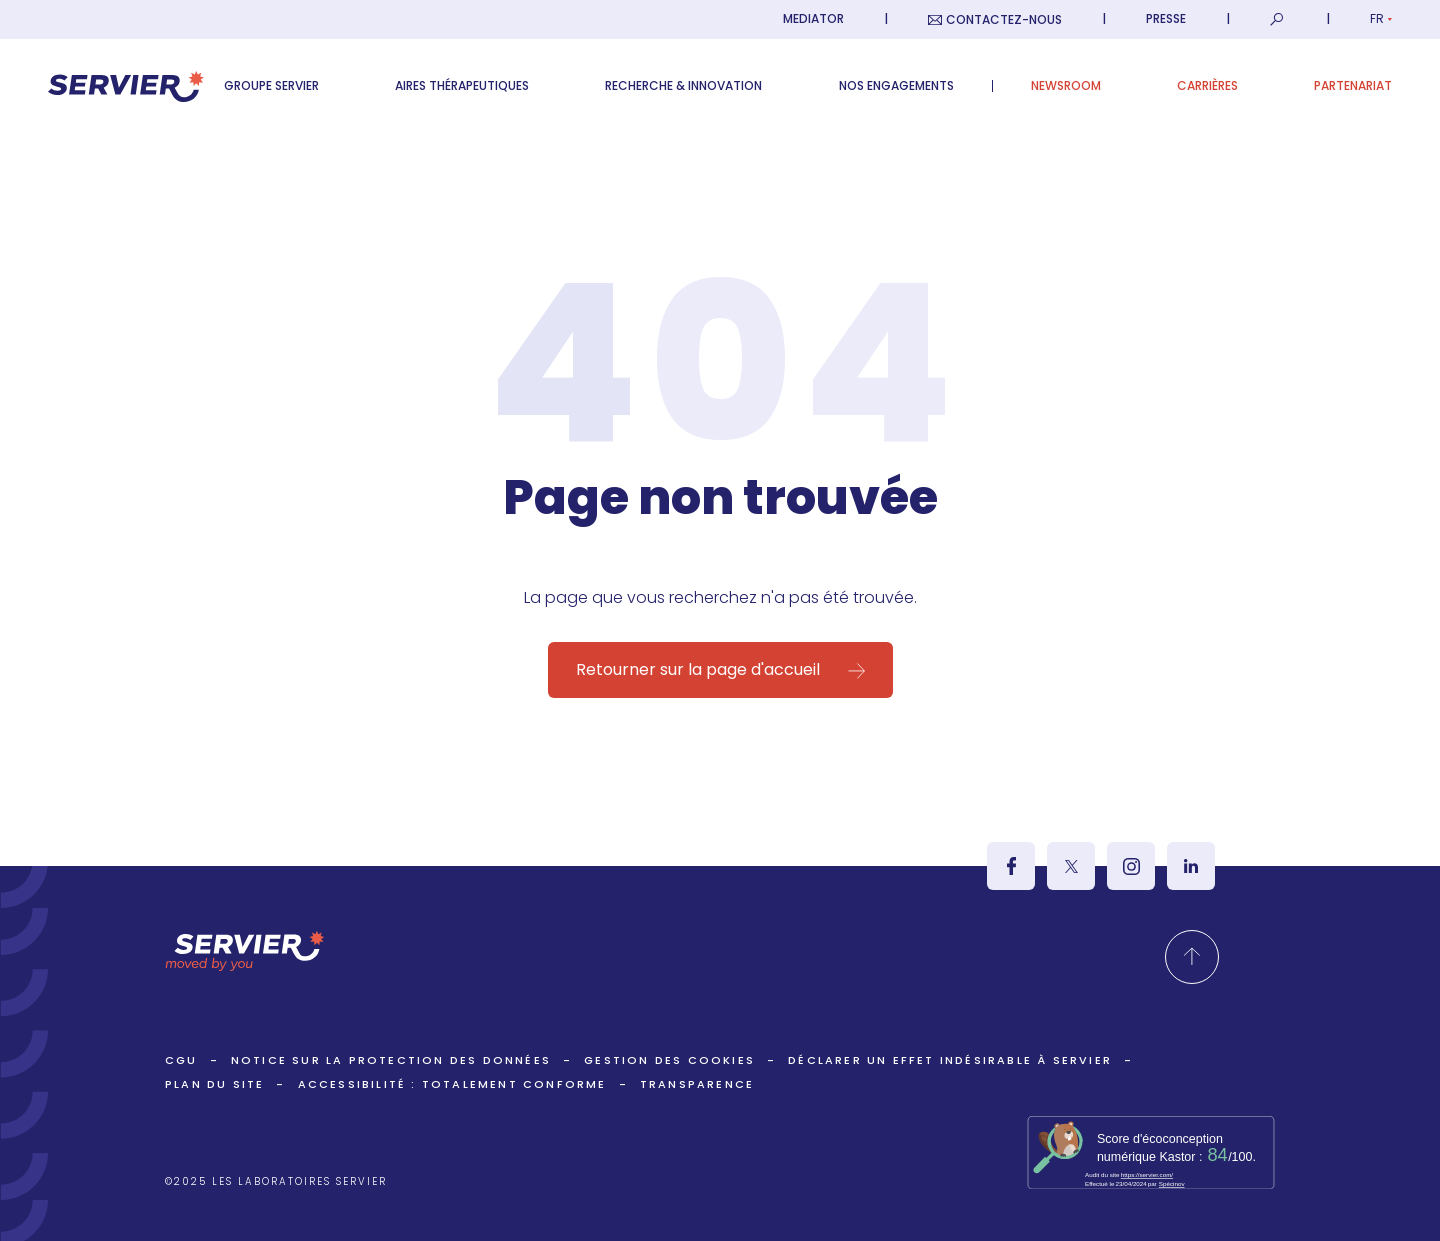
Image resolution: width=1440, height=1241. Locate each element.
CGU (181, 1060)
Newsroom (1066, 86)
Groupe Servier (271, 86)
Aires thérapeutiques (462, 86)
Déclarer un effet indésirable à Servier (950, 1060)
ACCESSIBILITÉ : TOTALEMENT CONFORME (452, 1084)
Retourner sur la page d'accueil (698, 669)
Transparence (697, 1084)
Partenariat (1353, 86)
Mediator (813, 18)
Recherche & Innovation (683, 86)
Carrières (1207, 86)
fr (1381, 18)
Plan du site (214, 1084)
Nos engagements (896, 86)
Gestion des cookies (669, 1060)
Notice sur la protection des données (391, 1060)
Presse (1166, 18)
